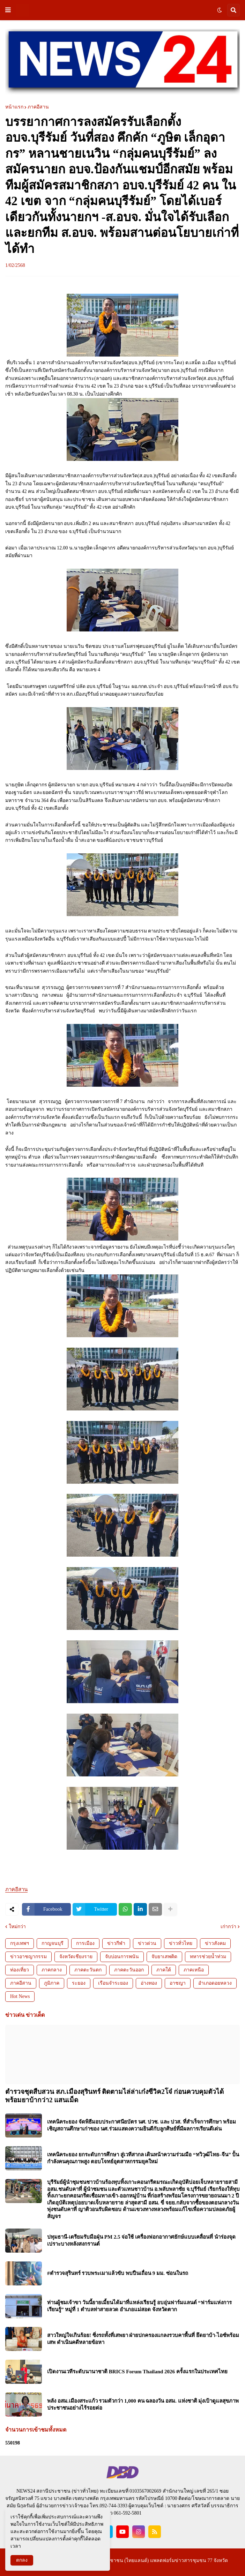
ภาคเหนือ (194, 1969)
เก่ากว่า (228, 1926)
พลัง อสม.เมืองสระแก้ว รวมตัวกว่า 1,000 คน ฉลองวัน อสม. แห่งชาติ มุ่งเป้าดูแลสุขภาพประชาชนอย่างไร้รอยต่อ (143, 2404)
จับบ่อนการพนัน (122, 1956)
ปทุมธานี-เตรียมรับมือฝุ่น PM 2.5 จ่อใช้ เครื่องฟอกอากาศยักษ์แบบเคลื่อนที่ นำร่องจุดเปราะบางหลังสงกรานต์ (141, 2240)
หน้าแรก (14, 107)
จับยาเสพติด (164, 1956)
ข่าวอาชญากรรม (28, 1956)
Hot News (20, 1996)
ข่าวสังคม (215, 1943)
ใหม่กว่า (17, 1926)
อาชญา (178, 1983)
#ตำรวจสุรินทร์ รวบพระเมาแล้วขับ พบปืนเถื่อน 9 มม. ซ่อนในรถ (117, 2273)
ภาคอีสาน (38, 107)
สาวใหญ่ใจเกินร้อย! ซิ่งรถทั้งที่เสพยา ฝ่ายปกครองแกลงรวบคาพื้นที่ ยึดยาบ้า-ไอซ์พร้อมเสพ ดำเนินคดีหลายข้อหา (143, 2338)
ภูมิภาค (51, 1983)
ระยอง (79, 1983)
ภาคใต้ (163, 1969)
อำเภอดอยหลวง (215, 1983)
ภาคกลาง (52, 1969)
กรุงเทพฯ (19, 1943)
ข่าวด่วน (147, 1943)
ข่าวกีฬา (116, 1943)
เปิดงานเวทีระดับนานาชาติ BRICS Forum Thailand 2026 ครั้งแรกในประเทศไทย (137, 2371)
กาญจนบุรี (53, 1943)
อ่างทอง (149, 1983)
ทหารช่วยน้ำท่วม (208, 1956)
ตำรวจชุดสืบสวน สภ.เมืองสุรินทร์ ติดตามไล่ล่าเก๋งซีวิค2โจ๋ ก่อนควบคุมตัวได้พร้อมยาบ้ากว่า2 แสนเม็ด (114, 2096)
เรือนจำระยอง (113, 1983)
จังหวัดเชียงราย (75, 1956)
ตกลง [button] (22, 2560)
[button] (8, 10)
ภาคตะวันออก (129, 1969)
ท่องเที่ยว (19, 1969)
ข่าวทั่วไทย (180, 1943)
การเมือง (85, 1943)
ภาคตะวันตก (88, 1969)
